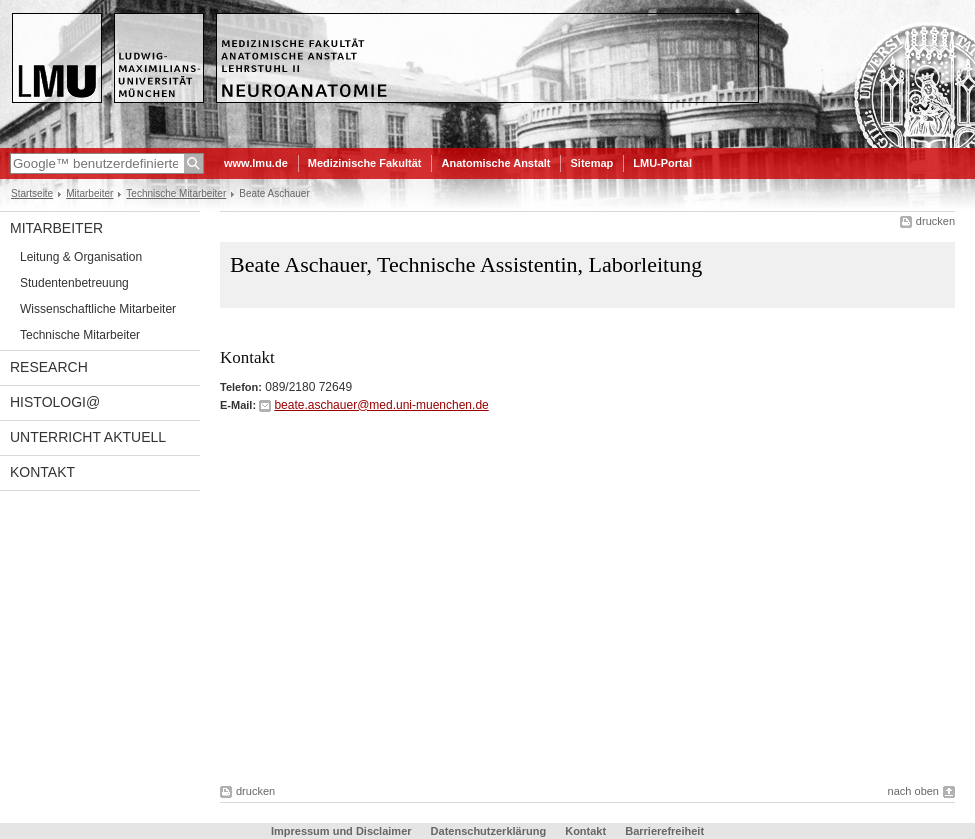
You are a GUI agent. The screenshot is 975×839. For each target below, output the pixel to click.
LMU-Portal (662, 163)
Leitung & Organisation (81, 257)
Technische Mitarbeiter (176, 193)
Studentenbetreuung (74, 283)
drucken (935, 221)
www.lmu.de (256, 163)
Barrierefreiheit (664, 831)
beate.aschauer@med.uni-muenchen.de (381, 405)
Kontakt (42, 472)
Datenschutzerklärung (489, 831)
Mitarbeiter (89, 193)
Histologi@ (55, 402)
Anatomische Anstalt (495, 163)
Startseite (32, 193)
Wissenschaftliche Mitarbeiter (98, 309)
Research (49, 367)
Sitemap (591, 163)
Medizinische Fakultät (365, 163)
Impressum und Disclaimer (341, 831)
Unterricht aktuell (88, 437)
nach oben (913, 791)
